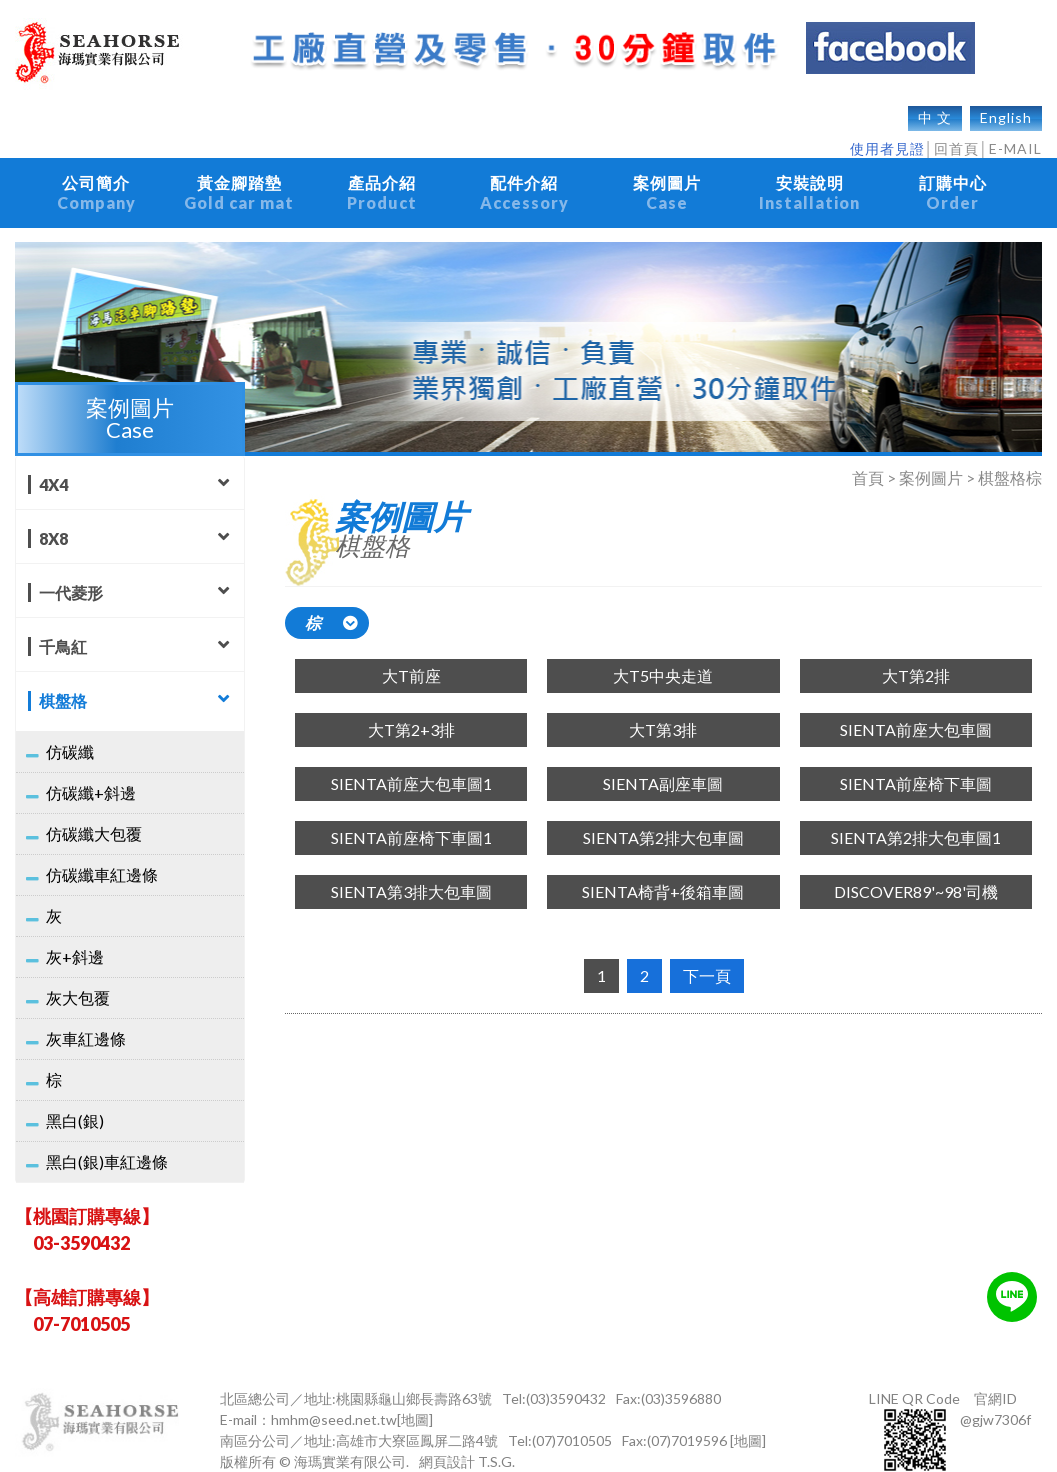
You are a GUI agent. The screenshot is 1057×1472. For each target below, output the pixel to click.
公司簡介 (96, 183)
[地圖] (415, 1399)
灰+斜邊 (75, 936)
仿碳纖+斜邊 (91, 772)
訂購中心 (952, 183)
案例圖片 (667, 183)
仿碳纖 (70, 731)
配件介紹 (524, 183)
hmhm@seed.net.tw (334, 1399)
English (1006, 107)
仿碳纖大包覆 (94, 813)
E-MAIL (1015, 138)
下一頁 (707, 955)
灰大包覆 (78, 977)
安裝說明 (810, 183)
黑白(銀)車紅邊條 (107, 1141)
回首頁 (956, 138)
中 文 (935, 107)
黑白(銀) (75, 1100)
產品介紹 (381, 183)
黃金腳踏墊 (239, 183)
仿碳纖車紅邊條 (102, 854)
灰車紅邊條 (86, 1018)
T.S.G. (496, 1441)
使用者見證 (887, 138)
